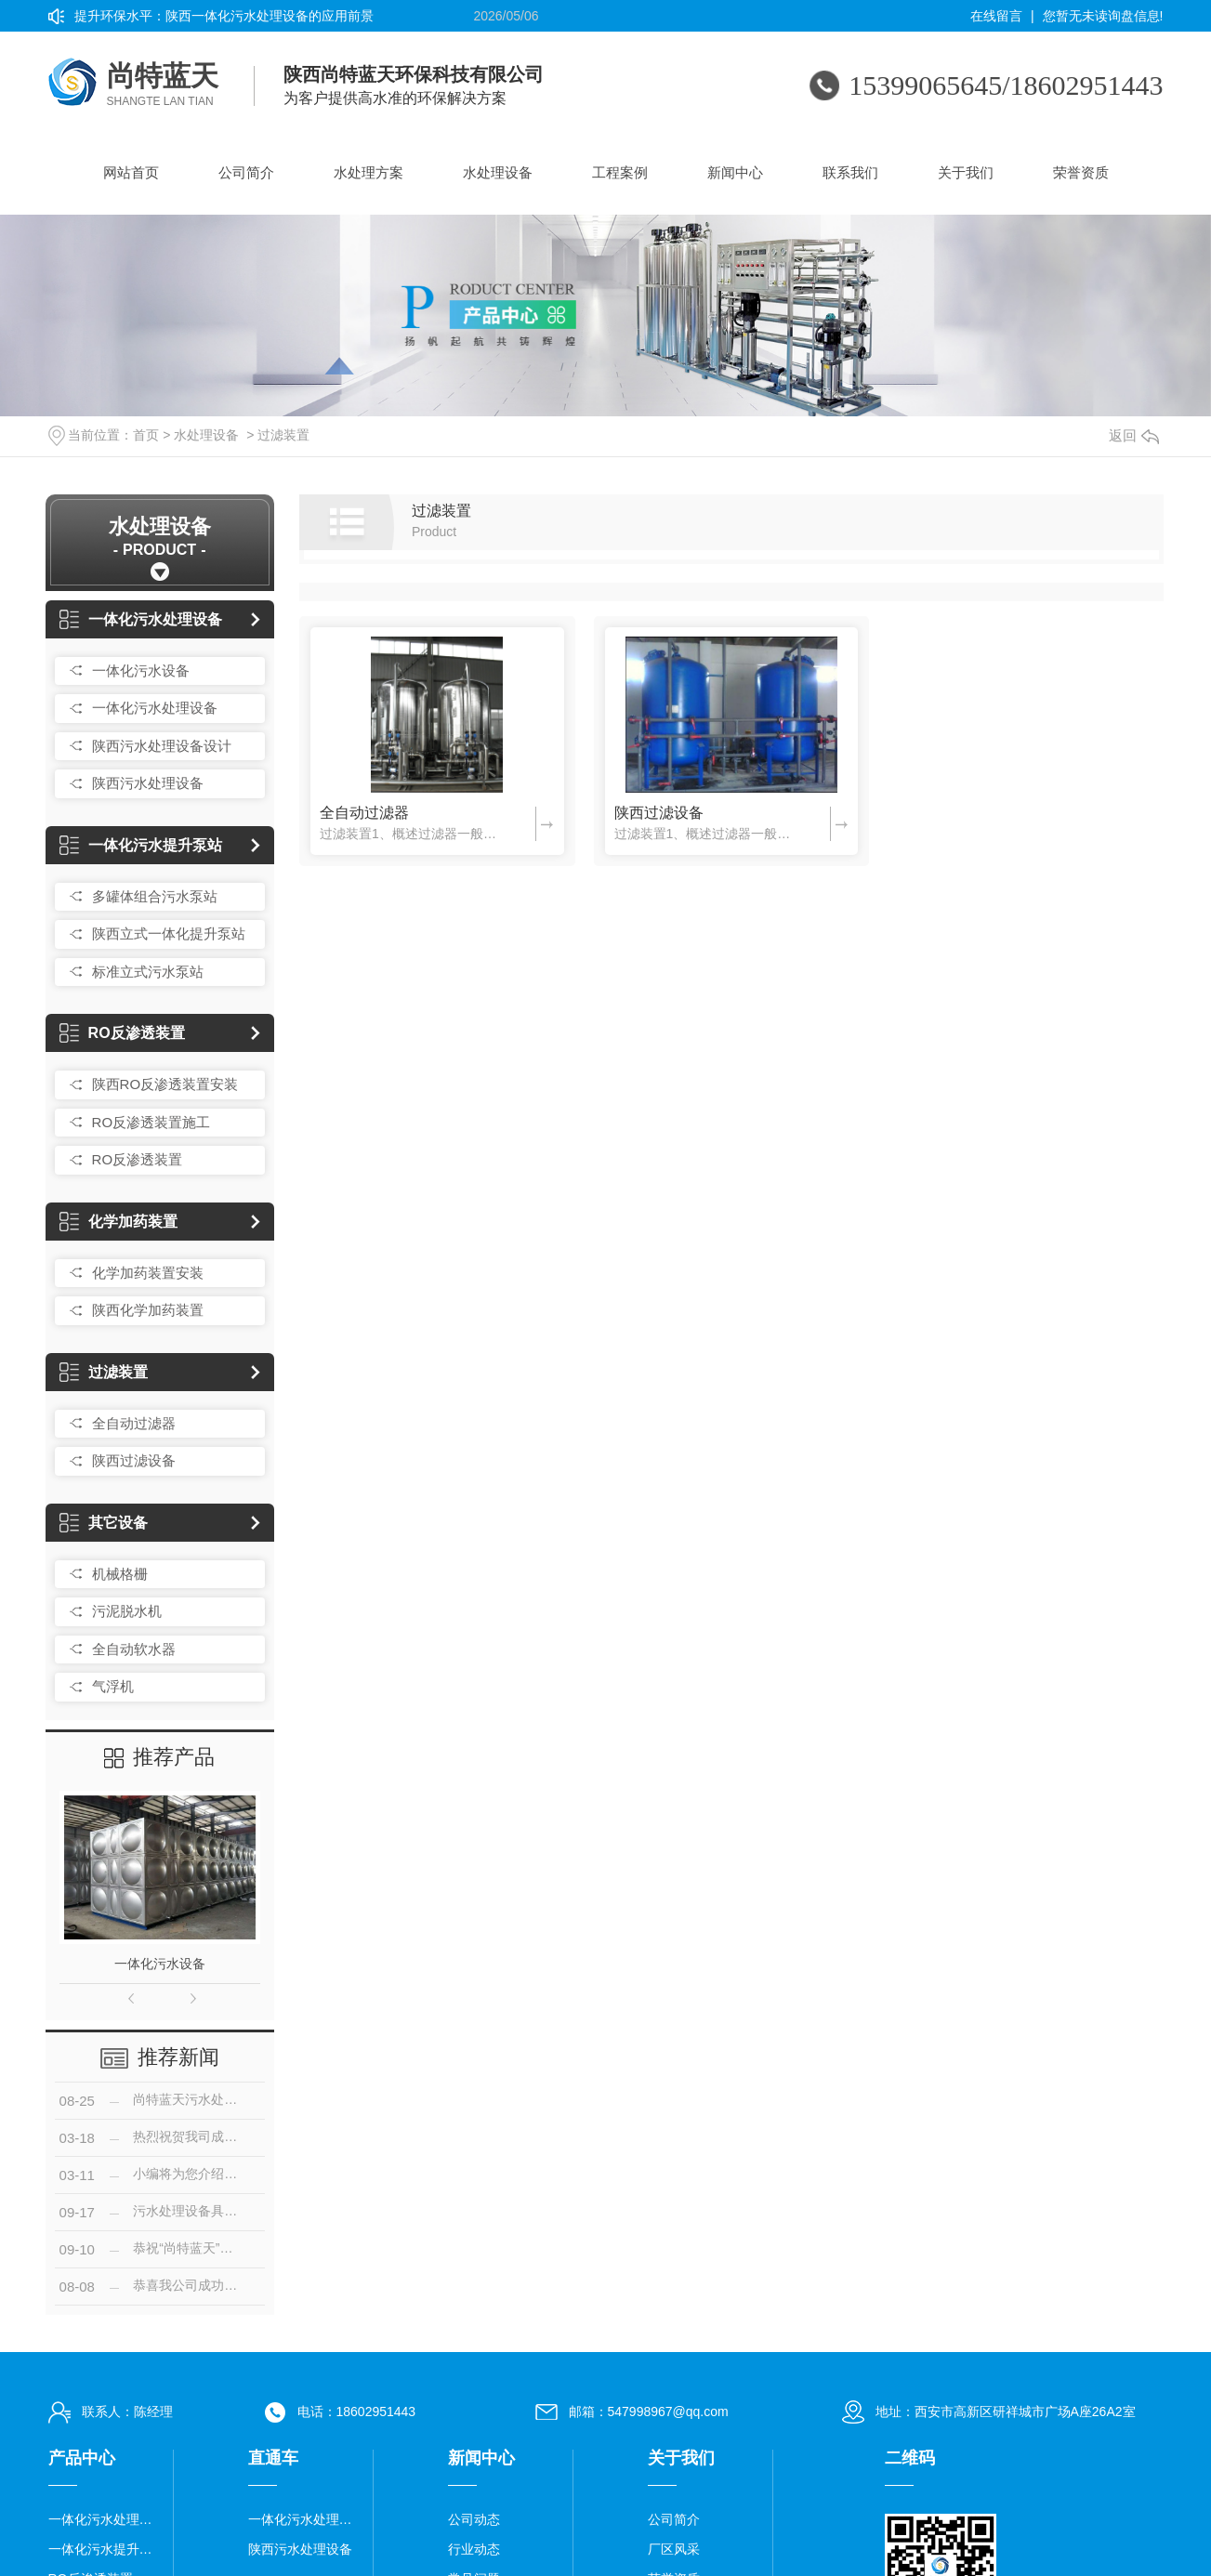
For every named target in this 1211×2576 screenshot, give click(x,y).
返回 (1134, 435)
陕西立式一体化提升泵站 (168, 933)
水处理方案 (368, 172)
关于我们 (966, 172)
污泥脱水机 (127, 1611)
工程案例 (620, 172)
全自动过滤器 (134, 1423)
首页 (146, 434)
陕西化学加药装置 (148, 1310)
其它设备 (103, 1523)
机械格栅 (120, 1574)
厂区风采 (674, 2549)
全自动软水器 (134, 1649)
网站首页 (131, 172)
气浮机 (113, 1686)
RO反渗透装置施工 (151, 1122)
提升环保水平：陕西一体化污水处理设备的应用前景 (224, 15)
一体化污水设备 (141, 670)
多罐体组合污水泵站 (154, 896)
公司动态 (474, 2519)
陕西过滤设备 (134, 1460)
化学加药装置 (118, 1221)
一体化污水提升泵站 (140, 845)
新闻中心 (735, 172)
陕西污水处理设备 (148, 783)
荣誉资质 (1081, 172)
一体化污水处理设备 (140, 619)
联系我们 (850, 172)
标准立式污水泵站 (148, 971)
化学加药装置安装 (148, 1273)
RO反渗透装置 (122, 1033)
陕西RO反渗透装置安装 (165, 1084)
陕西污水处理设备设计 (161, 746)
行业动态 (474, 2549)
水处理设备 (498, 172)
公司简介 (246, 172)
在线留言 (996, 15)
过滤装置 (283, 434)
